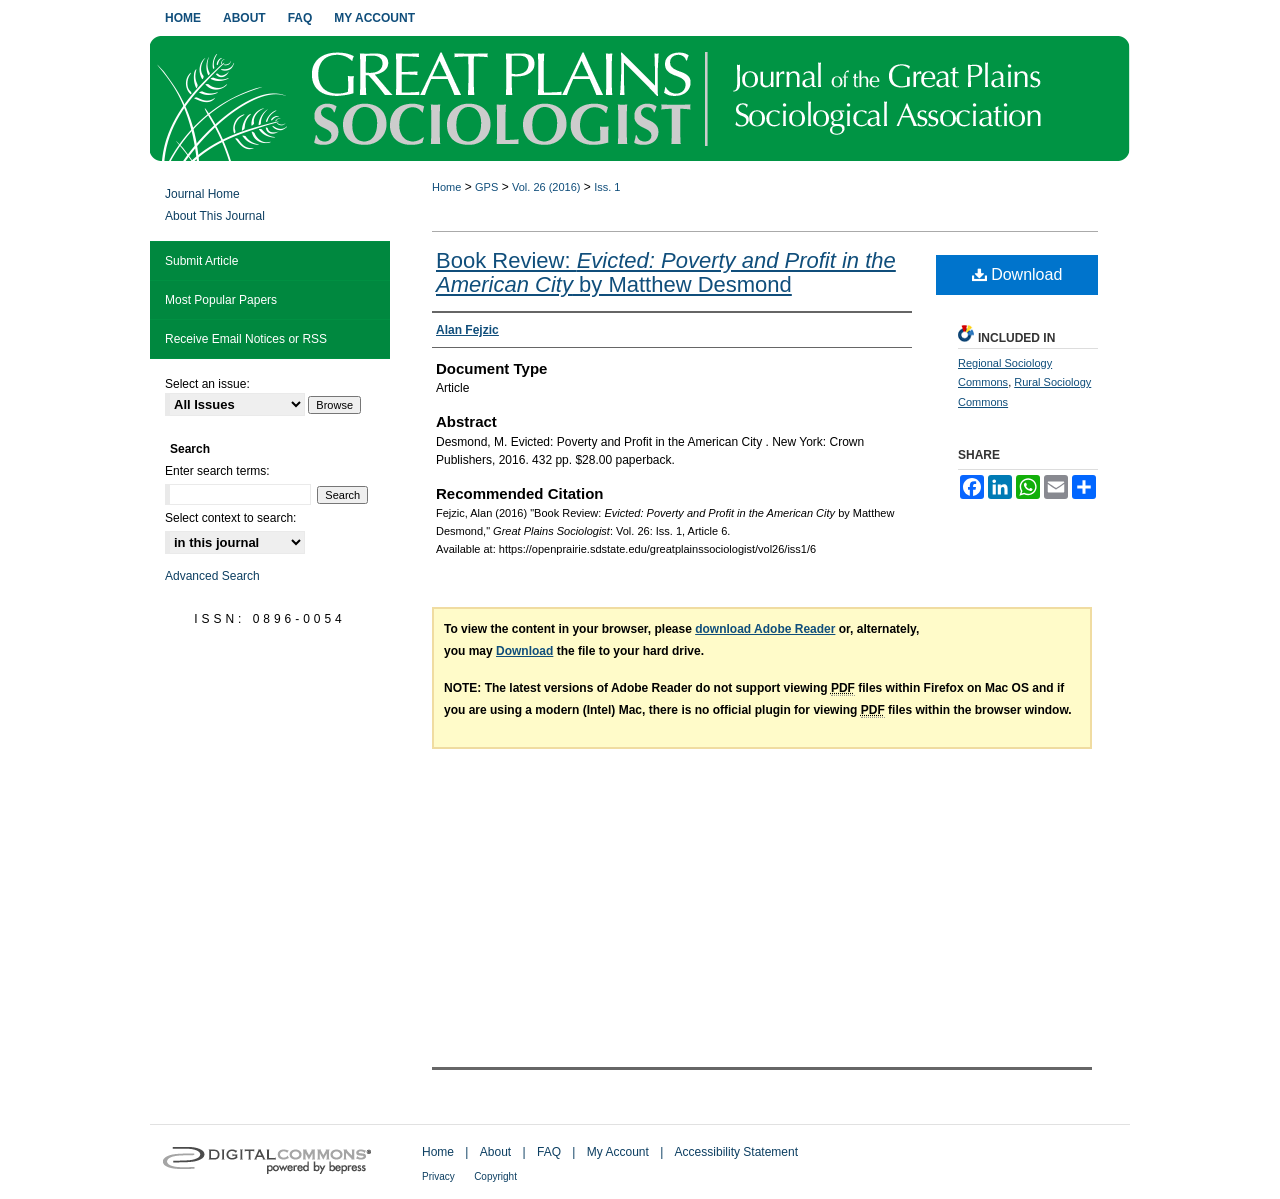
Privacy (438, 1176)
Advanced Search (212, 576)
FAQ (549, 1152)
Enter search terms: (217, 471)
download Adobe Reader (765, 629)
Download (1017, 274)
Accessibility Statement (736, 1152)
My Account (618, 1152)
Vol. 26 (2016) (546, 187)
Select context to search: (230, 518)
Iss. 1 (607, 187)
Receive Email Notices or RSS (246, 339)
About (495, 1152)
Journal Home (202, 194)
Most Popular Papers (221, 300)
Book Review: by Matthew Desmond (666, 272)
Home (446, 187)
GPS (486, 187)
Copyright (495, 1176)
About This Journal (215, 216)
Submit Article (201, 261)
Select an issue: (207, 384)
